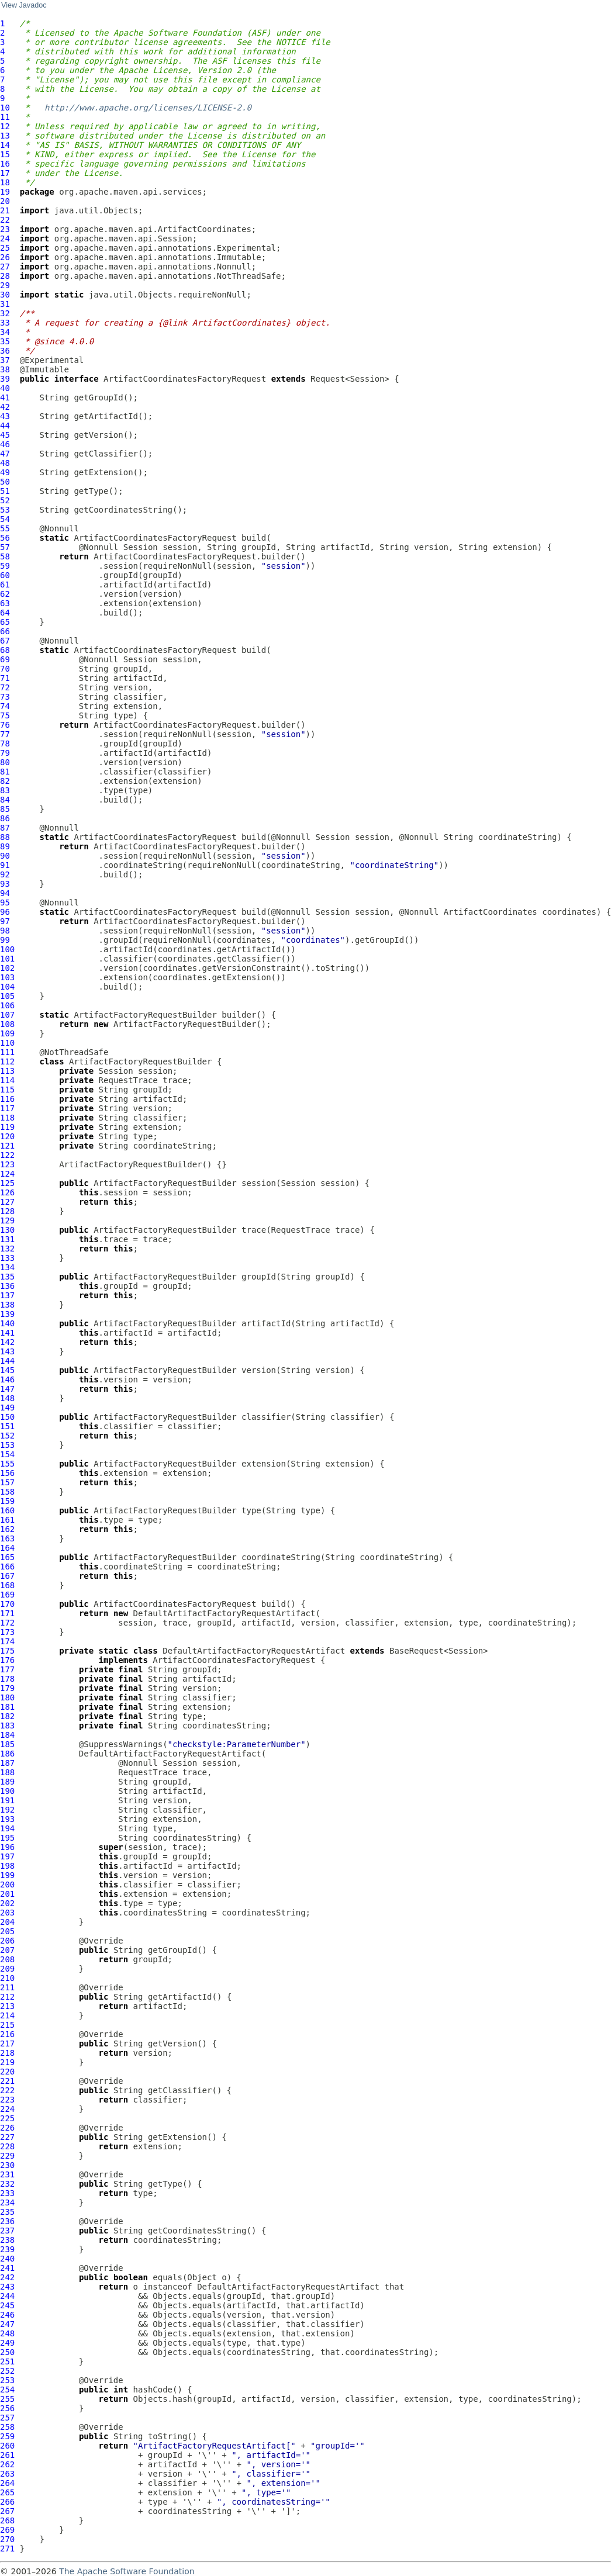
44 (5, 425)
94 (5, 893)
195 (7, 1837)
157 (7, 1482)
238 (7, 2240)
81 (5, 771)
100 (7, 949)
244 (7, 2296)
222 (7, 2090)
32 (5, 313)
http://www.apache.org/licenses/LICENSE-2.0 (147, 107)
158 (7, 1491)
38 (5, 369)
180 (7, 1697)
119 (7, 1127)
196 (7, 1847)
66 (5, 631)
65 (5, 622)
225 (7, 2118)
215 (7, 2024)
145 (7, 1370)
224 (7, 2109)
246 (7, 2314)
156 (7, 1473)
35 (5, 341)
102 (7, 968)
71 (5, 678)
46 (5, 444)
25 (5, 248)
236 (7, 2221)
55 (5, 528)
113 (7, 1071)
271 (7, 2548)
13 (5, 135)
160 (7, 1510)
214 (7, 2015)
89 (5, 846)
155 (7, 1463)
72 (5, 687)
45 (5, 435)
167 (7, 1576)
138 (7, 1304)
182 (7, 1716)
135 (7, 1276)
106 (7, 1005)
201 (7, 1894)
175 (7, 1650)
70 (5, 668)
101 (7, 958)
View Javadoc (23, 5)
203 (7, 1912)
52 (5, 500)
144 (7, 1360)
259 (7, 2436)
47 (5, 453)
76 (5, 724)
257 (7, 2417)
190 (7, 1791)
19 (5, 191)
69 (5, 659)
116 (7, 1099)
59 (5, 565)
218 (7, 2053)
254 (7, 2389)
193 (7, 1819)
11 (5, 117)
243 (7, 2286)
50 (5, 481)
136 (7, 1286)
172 (7, 1622)
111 (7, 1052)
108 (7, 1024)
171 (7, 1613)
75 (5, 715)
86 (5, 818)
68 (5, 650)
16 (5, 163)
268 (7, 2520)
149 (7, 1407)
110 (7, 1042)
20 (5, 201)
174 (7, 1641)
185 (7, 1744)
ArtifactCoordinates (490, 912)
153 (7, 1445)
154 (7, 1454)
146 (7, 1379)
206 (7, 1940)
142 (7, 1342)
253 (7, 2380)
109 (7, 1033)
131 (7, 1239)
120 (7, 1136)
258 (7, 2427)
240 (7, 2258)
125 (7, 1183)
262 (7, 2464)
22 (5, 219)
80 (5, 762)
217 (7, 2043)
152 (7, 1435)
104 (7, 986)
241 (7, 2268)
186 (7, 1753)
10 (5, 107)
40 (5, 388)
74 (5, 706)
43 (5, 416)
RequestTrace (128, 1080)
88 (5, 837)
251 (7, 2361)
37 (5, 360)
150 (7, 1417)
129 (7, 1220)
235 (7, 2212)
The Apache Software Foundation (126, 2571)
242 (7, 2277)
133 (7, 1258)
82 (5, 781)
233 (7, 2193)
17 (5, 173)
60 (5, 575)
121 (7, 1145)
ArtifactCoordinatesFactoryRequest (184, 378)
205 (7, 1931)
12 (5, 126)
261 (7, 2455)
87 (5, 827)
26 (5, 257)
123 (7, 1164)
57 (5, 547)
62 (5, 594)
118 (7, 1117)
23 (5, 229)
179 (7, 1688)
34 (5, 332)
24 (5, 238)
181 (7, 1706)
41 (5, 397)
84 (5, 799)
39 (5, 378)
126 (7, 1192)
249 (7, 2342)
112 (7, 1061)
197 (7, 1856)
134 (7, 1267)
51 (5, 491)
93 (5, 883)
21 (5, 210)
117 (7, 1108)
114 (7, 1080)
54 (5, 519)
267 (7, 2511)
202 (7, 1903)
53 (5, 509)
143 (7, 1351)
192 (7, 1809)
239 (7, 2249)
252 (7, 2371)
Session (140, 547)
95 (5, 902)
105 (7, 996)
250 (7, 2352)
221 (7, 2081)
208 (7, 1959)
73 (5, 696)
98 (5, 930)
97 (5, 921)
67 (5, 640)
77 (5, 734)
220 (7, 2071)
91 (5, 865)
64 (5, 612)
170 (7, 1604)
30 (5, 294)
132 (7, 1248)
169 (7, 1594)
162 (7, 1529)
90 (5, 855)
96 (5, 912)
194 (7, 1828)
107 (7, 1014)
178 (7, 1678)
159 (7, 1501)
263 (7, 2473)
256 (7, 2408)
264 (7, 2483)
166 (7, 1566)
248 (7, 2333)
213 (7, 2006)
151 (7, 1426)
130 (7, 1230)
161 (7, 1519)
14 (5, 145)
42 (5, 407)
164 (7, 1547)
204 (7, 1922)
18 (5, 182)
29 (5, 285)
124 (7, 1173)
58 (5, 556)
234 (7, 2202)
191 (7, 1800)
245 (7, 2305)
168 (7, 1585)
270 (7, 2539)
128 (7, 1211)
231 (7, 2174)
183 (7, 1725)
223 (7, 2099)
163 (7, 1538)
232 (7, 2183)
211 (7, 1987)
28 (5, 276)
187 (7, 1763)
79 (5, 753)
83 (5, 790)
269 (7, 2529)
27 (5, 266)
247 (7, 2324)
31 (5, 304)
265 (7, 2492)
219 (7, 2062)
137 (7, 1295)
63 (5, 603)
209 (7, 1968)
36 (5, 350)
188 (7, 1772)
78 (5, 743)
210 (7, 1978)
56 (5, 537)
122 (7, 1155)
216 (7, 2034)
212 (7, 1996)
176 (7, 1660)
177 (7, 1669)
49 (5, 472)
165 (7, 1557)
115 (7, 1089)
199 (7, 1875)
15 (5, 154)
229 (7, 2155)
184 (7, 1735)
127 (7, 1201)
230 (7, 2165)
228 (7, 2146)
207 (7, 1950)
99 (5, 940)
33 (5, 322)
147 (7, 1389)
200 (7, 1884)
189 (7, 1781)
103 (7, 977)
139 (7, 1314)
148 (7, 1398)
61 (5, 584)
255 (7, 2399)
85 (5, 809)
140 (7, 1323)
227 (7, 2137)
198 (7, 1865)
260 (7, 2445)
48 (5, 463)
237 (7, 2230)
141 (7, 1332)
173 (7, 1632)
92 (5, 874)
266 (7, 2501)
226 (7, 2127)
